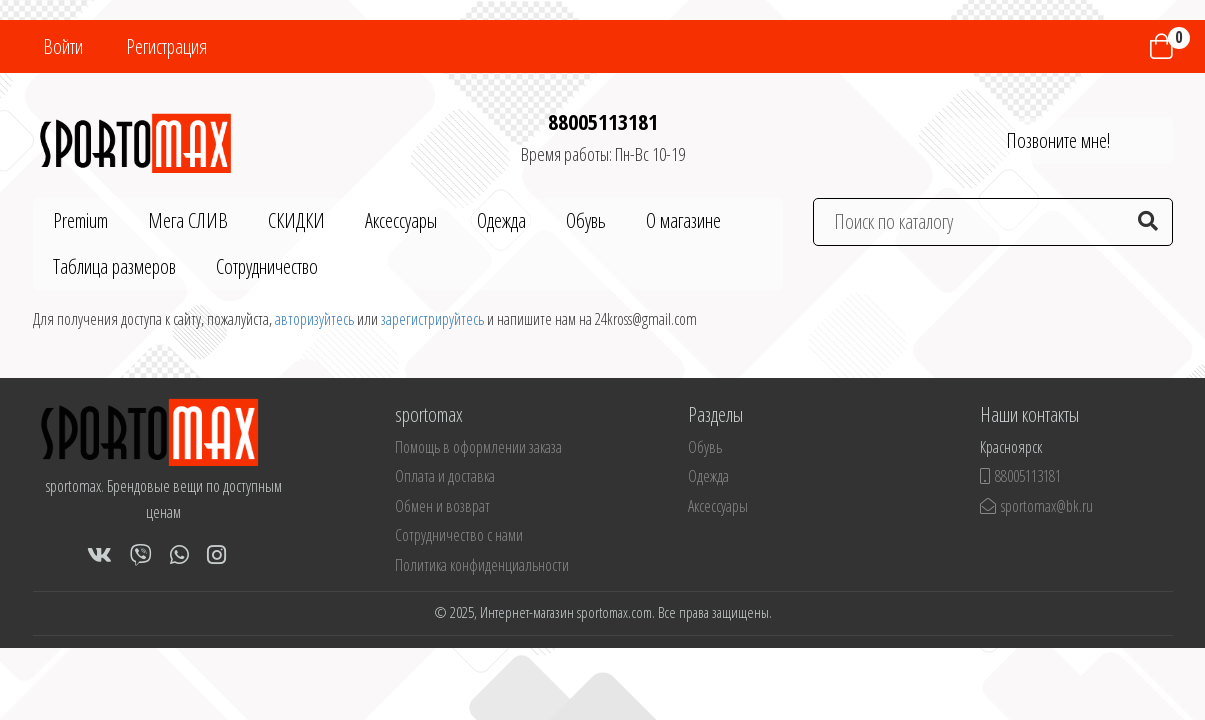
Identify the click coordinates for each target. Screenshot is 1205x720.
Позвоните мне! (1058, 140)
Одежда (501, 220)
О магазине (683, 220)
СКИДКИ (296, 220)
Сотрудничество (267, 266)
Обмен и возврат (442, 506)
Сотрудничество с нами (459, 535)
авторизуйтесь (314, 319)
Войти (63, 46)
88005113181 (603, 121)
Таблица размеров (114, 266)
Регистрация (166, 46)
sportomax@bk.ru (1036, 506)
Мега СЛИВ (188, 220)
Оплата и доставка (445, 476)
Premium (80, 220)
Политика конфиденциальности (482, 565)
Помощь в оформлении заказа (478, 447)
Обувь (586, 220)
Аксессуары (401, 220)
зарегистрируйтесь (432, 319)
